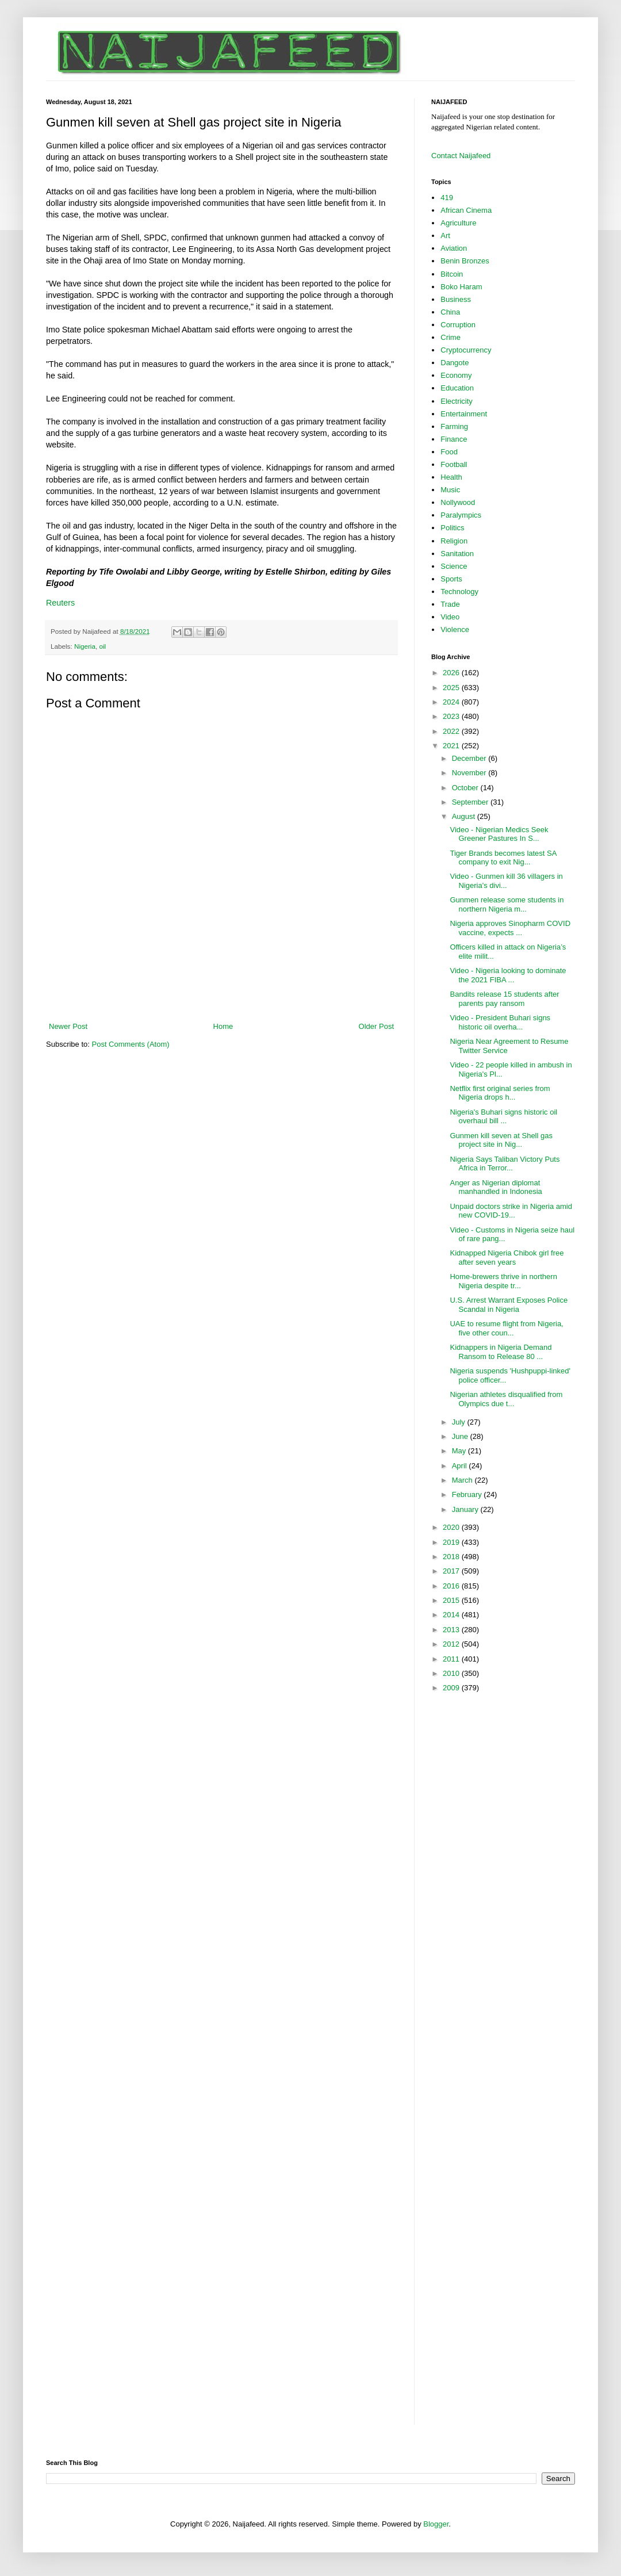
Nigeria (84, 646)
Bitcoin (451, 274)
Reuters (60, 602)
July (459, 1422)
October (466, 787)
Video (449, 617)
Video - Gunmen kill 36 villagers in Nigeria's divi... (506, 881)
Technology (459, 591)
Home (223, 1026)
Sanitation (457, 553)
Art (445, 235)
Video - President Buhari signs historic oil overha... (500, 1022)
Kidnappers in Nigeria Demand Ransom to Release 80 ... (500, 1352)
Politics (452, 527)
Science (453, 566)
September (471, 802)
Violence (454, 629)
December (470, 758)
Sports (451, 579)
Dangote (454, 362)
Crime (450, 337)
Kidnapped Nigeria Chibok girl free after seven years (507, 1257)
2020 (452, 1527)
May (460, 1450)
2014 (452, 1614)
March (463, 1480)
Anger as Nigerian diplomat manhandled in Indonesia (496, 1187)
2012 (452, 1644)
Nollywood (457, 502)
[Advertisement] (221, 989)
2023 (452, 716)
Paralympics (460, 515)
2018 (452, 1556)
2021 (452, 745)
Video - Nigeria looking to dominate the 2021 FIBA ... (508, 975)
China (450, 312)
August (464, 816)
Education (457, 388)
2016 (452, 1586)
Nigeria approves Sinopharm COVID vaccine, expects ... (510, 928)
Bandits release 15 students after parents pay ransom (504, 999)
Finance (453, 439)
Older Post (376, 1026)
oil (102, 646)
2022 (452, 731)
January (466, 1509)
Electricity (456, 401)
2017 (452, 1571)
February (468, 1494)
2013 (452, 1629)
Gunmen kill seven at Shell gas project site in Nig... (501, 1140)
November (470, 772)
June (461, 1436)
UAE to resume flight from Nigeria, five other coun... (506, 1328)
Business (455, 299)
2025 (452, 687)
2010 (452, 1673)
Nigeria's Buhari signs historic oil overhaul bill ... (503, 1117)
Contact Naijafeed (460, 155)
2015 (452, 1600)
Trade (449, 604)
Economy (455, 375)
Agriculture (458, 223)
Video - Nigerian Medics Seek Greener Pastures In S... (499, 834)
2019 (452, 1542)
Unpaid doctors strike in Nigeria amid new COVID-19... (511, 1211)
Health (451, 477)
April (460, 1465)
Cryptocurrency (465, 350)
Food (449, 451)
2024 (452, 702)
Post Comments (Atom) (131, 1044)
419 (446, 197)
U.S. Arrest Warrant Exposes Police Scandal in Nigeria (509, 1305)
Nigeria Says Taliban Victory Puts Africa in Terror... (504, 1164)
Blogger (435, 2524)
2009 (452, 1687)
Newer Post (68, 1026)
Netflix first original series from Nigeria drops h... (500, 1093)
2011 (452, 1659)
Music (450, 489)
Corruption (458, 324)
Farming (454, 426)
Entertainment (463, 413)
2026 (452, 672)
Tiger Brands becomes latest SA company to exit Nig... (503, 858)
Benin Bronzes (464, 261)
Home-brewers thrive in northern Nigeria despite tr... (503, 1281)
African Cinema (466, 210)
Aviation (453, 248)
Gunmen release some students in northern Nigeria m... (507, 904)
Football (453, 464)
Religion (453, 541)
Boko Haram (461, 286)
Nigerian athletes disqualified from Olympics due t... (506, 1399)
